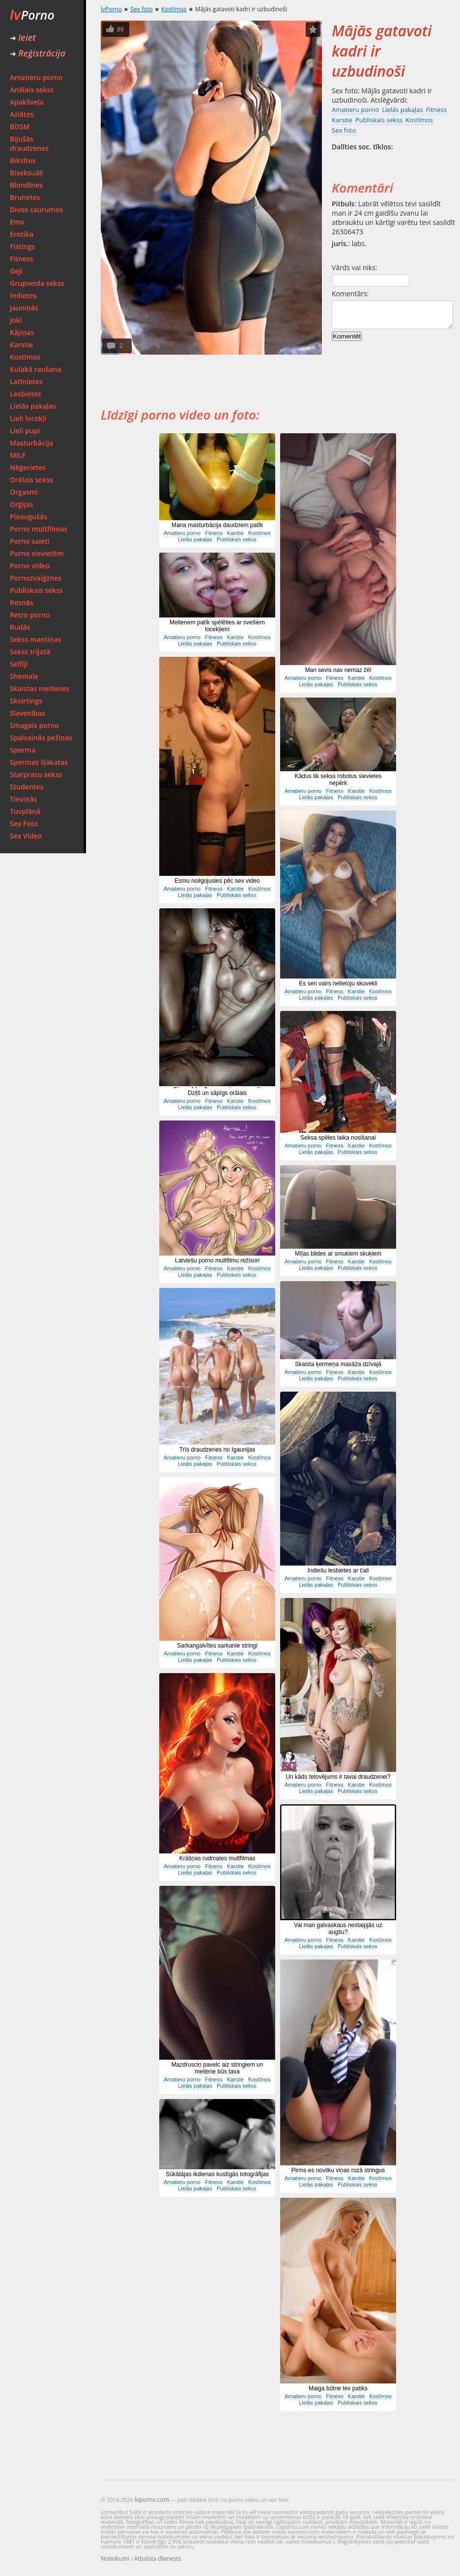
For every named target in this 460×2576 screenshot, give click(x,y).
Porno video (30, 565)
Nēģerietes (28, 467)
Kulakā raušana (35, 369)
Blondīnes (26, 185)
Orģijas (21, 504)
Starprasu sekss (36, 774)
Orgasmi (24, 492)
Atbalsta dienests (157, 2558)
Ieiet (23, 37)
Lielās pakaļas (33, 406)
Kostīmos (25, 357)
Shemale (24, 676)
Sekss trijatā (30, 651)
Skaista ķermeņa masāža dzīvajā (338, 1364)
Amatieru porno (36, 77)
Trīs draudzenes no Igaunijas (217, 1449)
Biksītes (22, 160)
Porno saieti (30, 541)
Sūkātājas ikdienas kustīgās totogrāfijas (217, 2174)
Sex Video (26, 835)
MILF (18, 455)
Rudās (20, 627)
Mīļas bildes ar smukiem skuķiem (338, 1253)
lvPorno (111, 9)
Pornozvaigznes (35, 578)
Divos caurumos (36, 209)
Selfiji (19, 664)
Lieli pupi (25, 430)
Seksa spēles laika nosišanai (337, 1137)
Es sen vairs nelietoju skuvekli (338, 983)
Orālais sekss (31, 479)
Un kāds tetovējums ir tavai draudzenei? (338, 1776)
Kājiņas (22, 332)
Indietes (23, 295)
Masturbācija (31, 443)
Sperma (22, 750)
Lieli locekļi (28, 418)
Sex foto (141, 9)
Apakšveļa (27, 102)
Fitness (21, 258)
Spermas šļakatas (39, 762)
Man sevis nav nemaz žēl (338, 670)
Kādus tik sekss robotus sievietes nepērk (338, 779)
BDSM (19, 126)
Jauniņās (24, 307)
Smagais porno (34, 725)
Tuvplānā (25, 811)
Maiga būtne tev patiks (338, 2388)
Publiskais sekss (36, 590)
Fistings (22, 246)
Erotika (21, 234)
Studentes (26, 786)
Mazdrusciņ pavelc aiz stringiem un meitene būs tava (217, 2068)
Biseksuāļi (26, 172)
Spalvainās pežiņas (41, 737)
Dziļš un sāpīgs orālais (217, 1093)
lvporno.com (152, 2499)
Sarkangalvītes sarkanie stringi (217, 1645)
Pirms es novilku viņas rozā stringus (338, 2170)
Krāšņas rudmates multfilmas (217, 1858)
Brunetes (25, 197)
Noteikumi (115, 2558)
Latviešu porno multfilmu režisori (217, 1260)
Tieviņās (23, 799)
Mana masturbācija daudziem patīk (217, 525)
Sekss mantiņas (35, 639)
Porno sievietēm (36, 553)
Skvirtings (26, 700)
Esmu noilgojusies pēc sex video (216, 880)
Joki (16, 320)
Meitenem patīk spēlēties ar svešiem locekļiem (217, 626)
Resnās (21, 602)
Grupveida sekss (37, 283)
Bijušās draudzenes (29, 143)
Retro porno (30, 614)
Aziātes (21, 114)
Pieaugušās (28, 516)
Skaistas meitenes (39, 688)
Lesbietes (25, 393)
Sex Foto (24, 823)
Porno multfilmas (38, 528)
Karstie (21, 344)
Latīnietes (26, 381)
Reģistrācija (37, 53)
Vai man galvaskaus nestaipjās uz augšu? (338, 1928)
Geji (16, 271)
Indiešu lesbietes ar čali (338, 1570)
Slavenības (27, 713)
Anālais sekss (32, 89)
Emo (17, 221)
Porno (32, 14)
